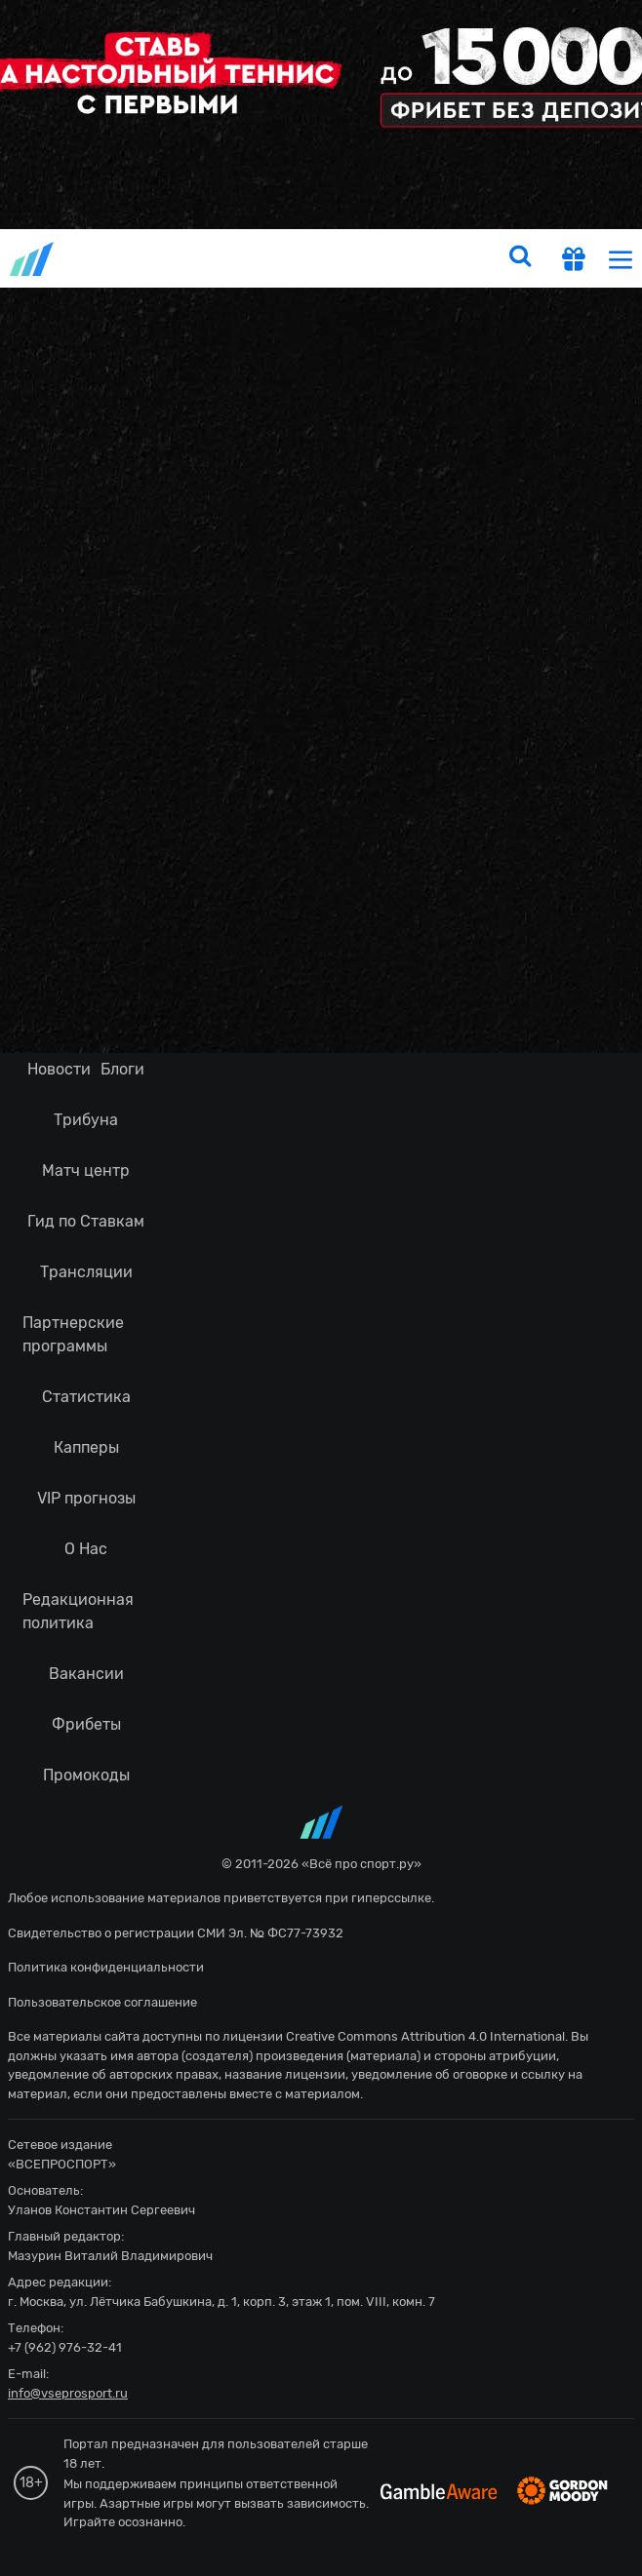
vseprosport (33, 259)
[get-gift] (573, 261)
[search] (520, 258)
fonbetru (321, 1288)
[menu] (620, 259)
